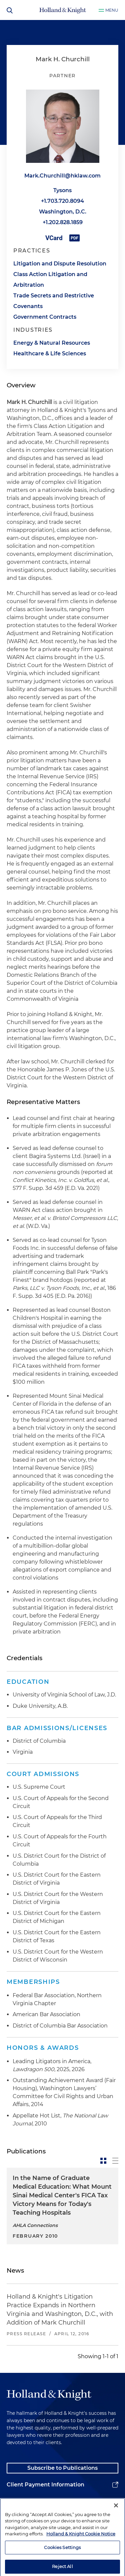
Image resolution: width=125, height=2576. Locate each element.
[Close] (116, 2523)
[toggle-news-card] (103, 2161)
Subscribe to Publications (62, 2468)
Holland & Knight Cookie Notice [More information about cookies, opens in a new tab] (80, 2551)
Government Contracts (44, 317)
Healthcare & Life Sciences (49, 353)
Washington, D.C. (62, 211)
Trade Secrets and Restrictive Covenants (53, 300)
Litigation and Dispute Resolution (59, 263)
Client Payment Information (45, 2484)
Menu (111, 10)
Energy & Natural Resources (51, 343)
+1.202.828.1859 (63, 222)
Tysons (62, 190)
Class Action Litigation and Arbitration (50, 279)
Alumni (17, 2501)
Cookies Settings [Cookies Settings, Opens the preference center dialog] (62, 2565)
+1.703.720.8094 (62, 201)
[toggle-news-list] (115, 2161)
